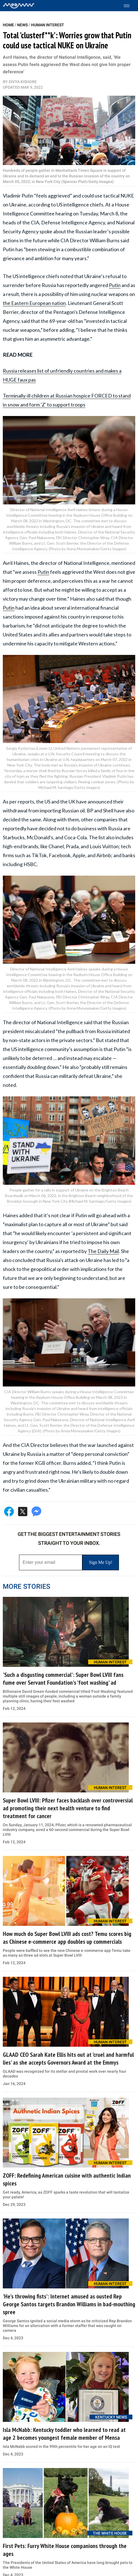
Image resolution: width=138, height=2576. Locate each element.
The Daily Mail (103, 1251)
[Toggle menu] (129, 6)
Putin (115, 285)
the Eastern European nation (34, 303)
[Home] (18, 5)
